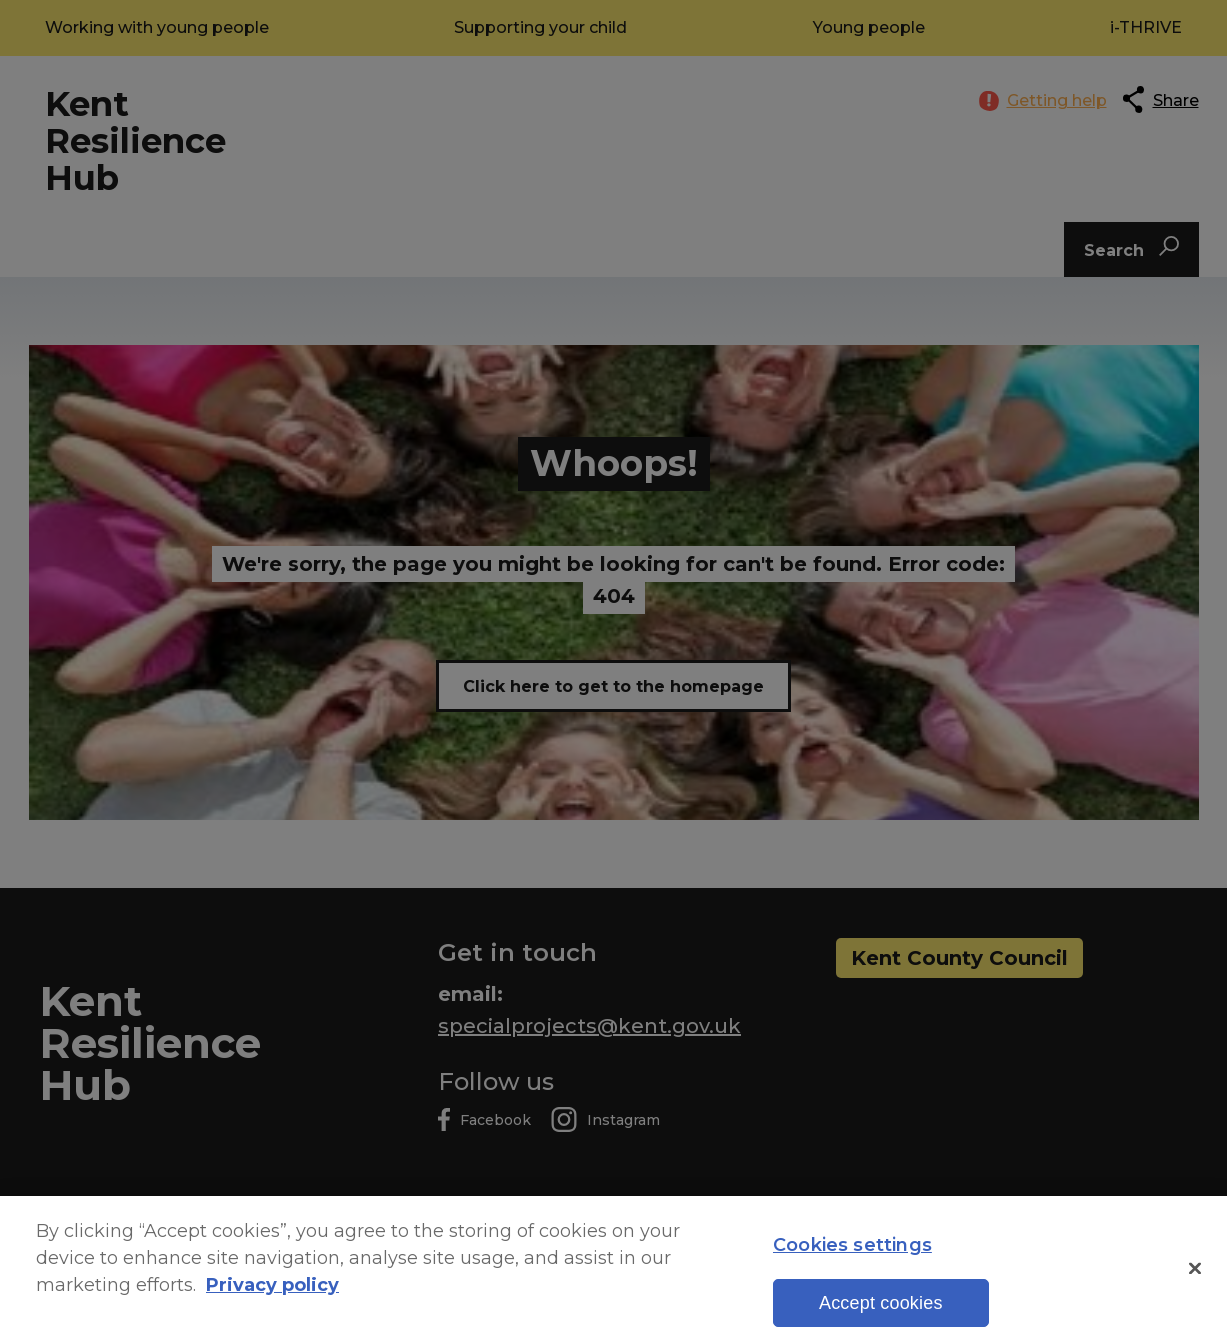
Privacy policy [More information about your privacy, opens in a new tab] (272, 1302)
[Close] (1195, 1284)
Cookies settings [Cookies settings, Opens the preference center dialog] (852, 1262)
